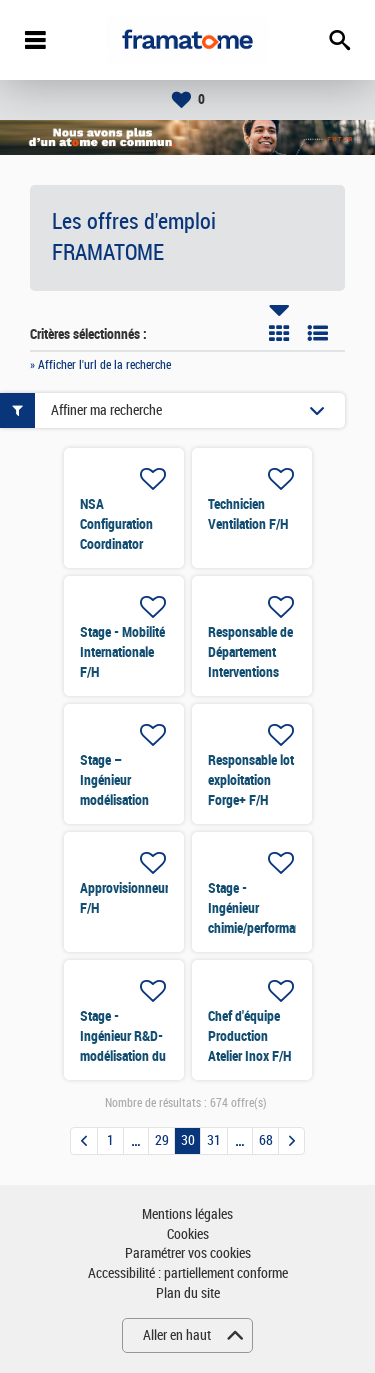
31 (214, 1140)
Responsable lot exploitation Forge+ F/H (251, 780)
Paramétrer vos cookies (188, 1253)
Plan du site (188, 1293)
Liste (318, 333)
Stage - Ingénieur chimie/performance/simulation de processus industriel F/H (291, 928)
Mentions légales (187, 1214)
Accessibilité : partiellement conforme (188, 1273)
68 (266, 1140)
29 (162, 1140)
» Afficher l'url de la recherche (100, 365)
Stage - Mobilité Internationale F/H (122, 652)
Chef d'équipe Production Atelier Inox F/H (249, 1036)
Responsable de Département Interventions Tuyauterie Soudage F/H (250, 672)
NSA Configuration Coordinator (116, 524)
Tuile (279, 333)
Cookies (188, 1234)
